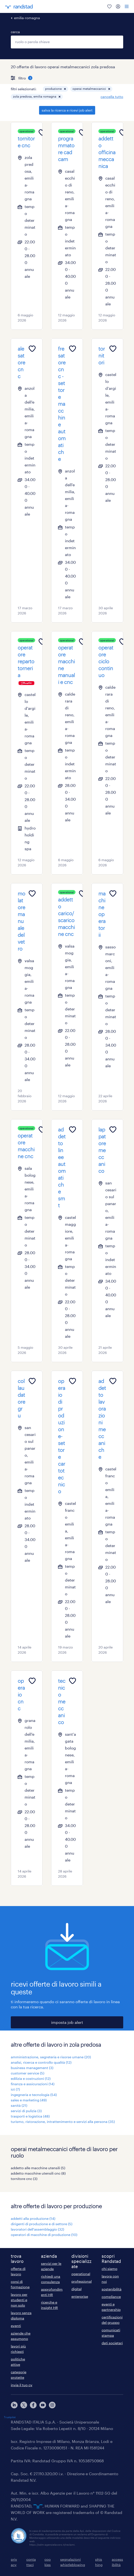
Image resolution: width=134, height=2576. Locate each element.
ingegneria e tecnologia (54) (34, 2095)
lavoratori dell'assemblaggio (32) (37, 2229)
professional (81, 2281)
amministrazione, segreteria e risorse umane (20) (51, 2057)
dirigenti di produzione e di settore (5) (41, 2224)
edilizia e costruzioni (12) (30, 2078)
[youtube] (42, 2405)
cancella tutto (112, 97)
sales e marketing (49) (29, 2100)
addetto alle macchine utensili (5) (38, 2168)
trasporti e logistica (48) (30, 2116)
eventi (16, 2326)
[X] (23, 2405)
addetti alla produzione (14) (33, 2218)
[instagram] (52, 2405)
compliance (111, 2297)
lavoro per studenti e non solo (19, 2299)
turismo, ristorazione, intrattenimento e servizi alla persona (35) (63, 2121)
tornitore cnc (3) (24, 2179)
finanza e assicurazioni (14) (32, 2084)
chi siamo (109, 2269)
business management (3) (32, 2068)
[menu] (127, 6)
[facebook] (33, 2405)
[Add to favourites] (42, 132)
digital (76, 2289)
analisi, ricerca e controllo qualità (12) (41, 2062)
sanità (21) (19, 2105)
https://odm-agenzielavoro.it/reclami (52, 2544)
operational (80, 2274)
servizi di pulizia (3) (26, 2111)
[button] (65, 89)
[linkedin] (14, 2405)
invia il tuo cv (21, 2385)
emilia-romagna (27, 18)
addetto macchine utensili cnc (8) (38, 2173)
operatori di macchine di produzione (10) (44, 2235)
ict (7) (15, 2089)
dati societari (112, 2343)
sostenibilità (111, 2289)
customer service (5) (27, 2073)
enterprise (79, 2296)
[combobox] (67, 42)
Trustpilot (10, 2417)
